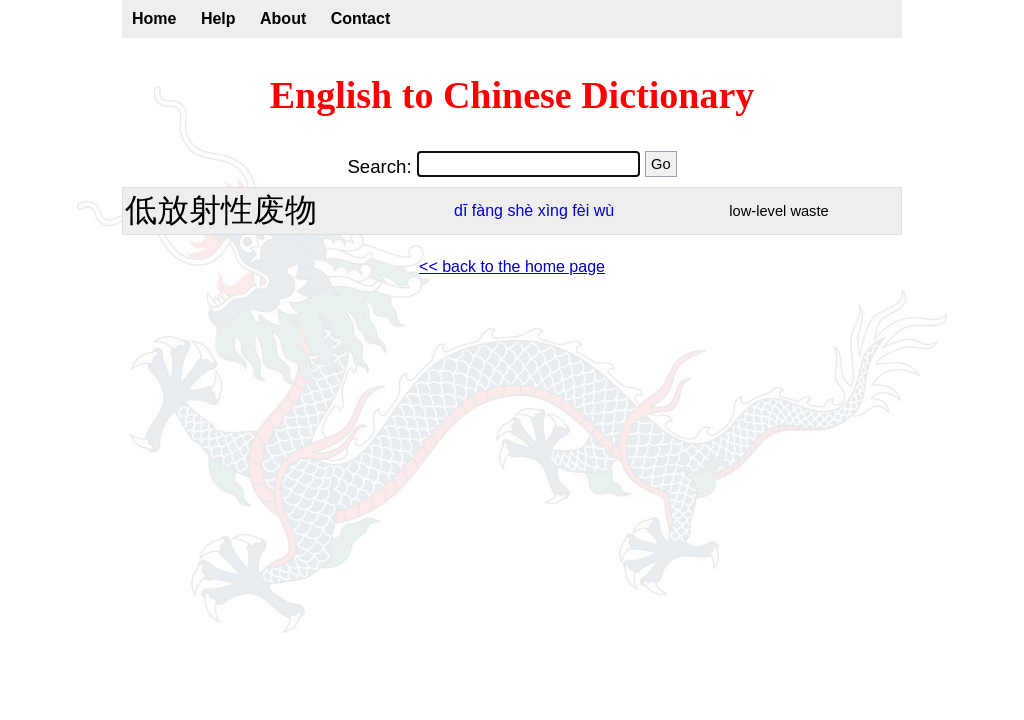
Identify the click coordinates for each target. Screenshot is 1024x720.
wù (604, 210)
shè (520, 210)
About (283, 18)
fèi (580, 210)
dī (460, 210)
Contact (361, 18)
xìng (553, 210)
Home (154, 18)
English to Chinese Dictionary (512, 95)
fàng (487, 210)
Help (218, 18)
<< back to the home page (512, 266)
